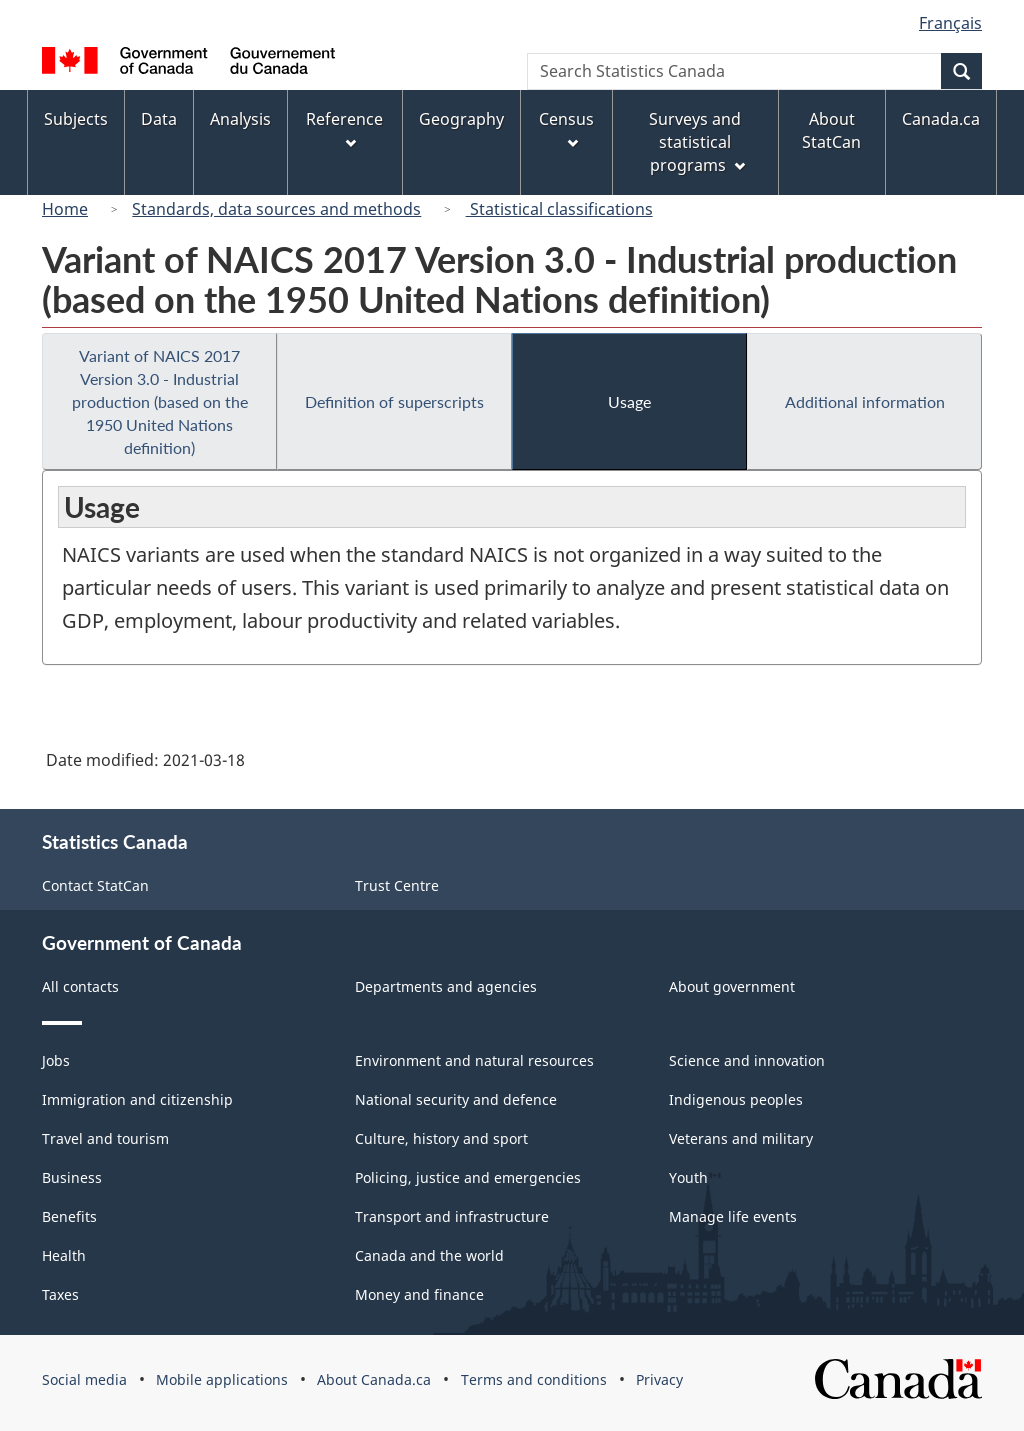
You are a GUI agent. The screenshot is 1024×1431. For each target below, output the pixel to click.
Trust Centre (397, 885)
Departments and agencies (446, 986)
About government (732, 986)
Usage (629, 401)
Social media (84, 1379)
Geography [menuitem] (461, 119)
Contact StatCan (95, 885)
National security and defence (456, 1099)
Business (72, 1177)
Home (65, 209)
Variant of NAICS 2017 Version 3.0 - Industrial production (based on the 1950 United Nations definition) (160, 401)
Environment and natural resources (474, 1060)
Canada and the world (429, 1255)
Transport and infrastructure (452, 1216)
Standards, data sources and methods (276, 209)
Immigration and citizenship (137, 1099)
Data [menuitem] (159, 119)
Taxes (60, 1294)
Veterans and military (741, 1138)
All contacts (80, 986)
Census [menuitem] (566, 128)
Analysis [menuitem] (240, 119)
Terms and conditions (534, 1379)
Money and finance (419, 1294)
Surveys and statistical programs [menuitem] (696, 142)
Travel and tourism (105, 1138)
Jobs (56, 1060)
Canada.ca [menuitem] (941, 119)
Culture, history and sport (441, 1138)
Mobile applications (222, 1379)
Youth (688, 1177)
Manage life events (733, 1216)
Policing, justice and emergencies (468, 1177)
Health (64, 1255)
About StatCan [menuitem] (831, 130)
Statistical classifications (559, 209)
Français (950, 23)
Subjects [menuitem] (76, 119)
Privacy (659, 1379)
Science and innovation (747, 1060)
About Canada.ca (374, 1379)
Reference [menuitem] (344, 128)
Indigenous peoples (736, 1099)
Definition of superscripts (394, 401)
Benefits (69, 1216)
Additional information (865, 401)
